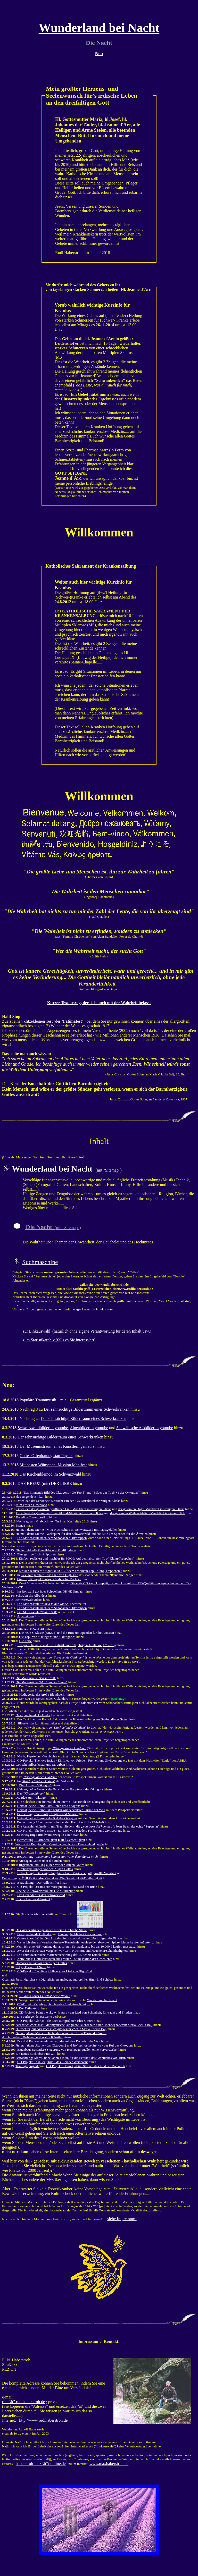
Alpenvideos (25, 1616)
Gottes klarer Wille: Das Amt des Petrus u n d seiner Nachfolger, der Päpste (69, 1938)
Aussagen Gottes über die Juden (40, 1861)
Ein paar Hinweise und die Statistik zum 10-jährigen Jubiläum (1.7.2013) (67, 1645)
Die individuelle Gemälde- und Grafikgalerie (45, 1550)
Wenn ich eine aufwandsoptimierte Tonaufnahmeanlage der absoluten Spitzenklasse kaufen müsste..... (85, 1942)
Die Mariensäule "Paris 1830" (37, 1612)
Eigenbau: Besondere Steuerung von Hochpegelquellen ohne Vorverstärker (67, 2049)
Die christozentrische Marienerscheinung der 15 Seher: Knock (59, 1955)
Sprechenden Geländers (52, 1699)
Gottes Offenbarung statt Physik (46, 1455)
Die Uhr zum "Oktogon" (35, 1785)
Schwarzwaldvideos (28, 1600)
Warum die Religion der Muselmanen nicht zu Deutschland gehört (59, 1844)
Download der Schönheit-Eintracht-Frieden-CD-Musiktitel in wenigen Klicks (68, 1501)
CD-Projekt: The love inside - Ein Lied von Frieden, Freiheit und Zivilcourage (69, 1760)
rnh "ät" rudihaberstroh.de (23, 2402)
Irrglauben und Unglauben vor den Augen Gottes (51, 1865)
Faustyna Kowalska (166, 1099)
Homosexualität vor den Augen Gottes (41, 1963)
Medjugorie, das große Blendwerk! (42, 1694)
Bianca (20, 1525)
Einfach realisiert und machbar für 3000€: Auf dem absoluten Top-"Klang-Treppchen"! (77, 1558)
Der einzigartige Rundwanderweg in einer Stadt (47, 1835)
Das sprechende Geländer (34, 1934)
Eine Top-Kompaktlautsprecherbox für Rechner (49, 1579)
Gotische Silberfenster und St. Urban (40, 1764)
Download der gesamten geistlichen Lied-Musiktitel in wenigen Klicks (63, 1509)
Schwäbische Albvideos (31, 1595)
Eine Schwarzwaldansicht (32, 1899)
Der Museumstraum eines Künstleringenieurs (57, 1446)
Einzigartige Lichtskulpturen (36, 1554)
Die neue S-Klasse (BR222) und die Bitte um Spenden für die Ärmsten (66, 1633)
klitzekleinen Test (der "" (54, 1021)
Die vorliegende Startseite (34, 2016)
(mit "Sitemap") (67, 1170)
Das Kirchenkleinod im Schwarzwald (50, 1474)
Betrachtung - (58, 1856)
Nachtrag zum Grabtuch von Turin (39, 1521)
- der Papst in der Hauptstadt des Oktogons (60, 1789)
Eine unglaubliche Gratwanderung (81, 1934)
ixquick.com (104, 1309)
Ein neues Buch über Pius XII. (35, 2054)
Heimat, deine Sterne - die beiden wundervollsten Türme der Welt (61, 1810)
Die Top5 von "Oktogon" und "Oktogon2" (47, 1637)
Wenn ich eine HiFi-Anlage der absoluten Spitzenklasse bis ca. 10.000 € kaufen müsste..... (75, 1946)
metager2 (77, 1309)
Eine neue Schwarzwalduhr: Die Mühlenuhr (45, 1891)
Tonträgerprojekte (27, 2066)
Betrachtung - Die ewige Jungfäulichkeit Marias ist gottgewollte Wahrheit (66, 1873)
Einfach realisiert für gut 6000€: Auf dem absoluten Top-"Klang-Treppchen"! (70, 1571)
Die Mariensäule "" (43, 1604)
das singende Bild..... (30, 1497)
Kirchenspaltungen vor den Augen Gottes (45, 1869)
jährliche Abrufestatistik (37, 1914)
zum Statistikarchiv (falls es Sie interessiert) (59, 1340)
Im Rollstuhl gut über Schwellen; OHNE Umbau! (50, 1591)
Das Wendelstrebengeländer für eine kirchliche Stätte (51, 1930)
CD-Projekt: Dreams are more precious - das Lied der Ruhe (57, 1887)
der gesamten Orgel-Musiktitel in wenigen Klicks (151, 1509)
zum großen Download (31, 1505)
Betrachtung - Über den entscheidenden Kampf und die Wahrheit (60, 1822)
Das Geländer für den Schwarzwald (41, 1895)
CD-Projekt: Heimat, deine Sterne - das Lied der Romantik (85, 2066)
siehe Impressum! (121, 2219)
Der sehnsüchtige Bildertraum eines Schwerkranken (86, 1409)
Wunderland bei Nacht (102, 2000)
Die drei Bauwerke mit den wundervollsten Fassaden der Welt (58, 2041)
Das (31, 1793)
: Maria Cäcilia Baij (60, 2029)
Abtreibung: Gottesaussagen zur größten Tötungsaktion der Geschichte (64, 1959)
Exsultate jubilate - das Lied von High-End (49, 1575)
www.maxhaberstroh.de (108, 2463)
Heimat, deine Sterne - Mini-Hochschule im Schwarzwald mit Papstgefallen (66, 1529)
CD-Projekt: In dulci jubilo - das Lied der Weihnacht (52, 2062)
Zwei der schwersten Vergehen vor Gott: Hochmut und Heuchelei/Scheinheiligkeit (72, 1950)
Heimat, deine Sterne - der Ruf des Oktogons (47, 1818)
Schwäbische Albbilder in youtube (144, 1428)
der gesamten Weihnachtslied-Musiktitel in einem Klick (147, 1513)
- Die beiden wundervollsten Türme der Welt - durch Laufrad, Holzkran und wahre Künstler (54, 2035)
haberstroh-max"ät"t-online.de (41, 2463)
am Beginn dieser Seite (111, 1719)
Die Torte (25, 1641)
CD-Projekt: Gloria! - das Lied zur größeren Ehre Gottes (55, 2021)
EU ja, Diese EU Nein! (30, 1967)
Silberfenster (89, 1703)
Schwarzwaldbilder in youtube (43, 1428)
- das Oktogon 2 (40, 2045)
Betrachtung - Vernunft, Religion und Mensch (47, 1814)
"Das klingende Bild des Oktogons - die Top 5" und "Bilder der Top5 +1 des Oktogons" (81, 1492)
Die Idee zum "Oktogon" (32, 1797)
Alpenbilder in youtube (89, 1428)
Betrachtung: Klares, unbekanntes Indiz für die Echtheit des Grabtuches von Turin (70, 2058)
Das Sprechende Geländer (32, 1715)
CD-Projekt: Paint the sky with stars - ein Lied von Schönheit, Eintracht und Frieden (75, 2012)
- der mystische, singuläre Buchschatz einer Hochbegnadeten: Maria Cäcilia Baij (83, 2025)
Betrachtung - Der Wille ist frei (38, 1882)
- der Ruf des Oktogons (103, 2045)
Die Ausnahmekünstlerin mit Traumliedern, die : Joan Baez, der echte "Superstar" (88, 1826)
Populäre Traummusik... (39, 1400)
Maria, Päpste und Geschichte (37, 1756)
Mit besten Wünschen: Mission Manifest (53, 1465)
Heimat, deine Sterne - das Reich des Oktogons (73, 1802)
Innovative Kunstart (30, 1628)
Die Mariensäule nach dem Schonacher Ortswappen (52, 1538)
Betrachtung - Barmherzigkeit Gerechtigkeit (51, 1840)
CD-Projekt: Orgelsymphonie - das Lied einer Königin (53, 2004)
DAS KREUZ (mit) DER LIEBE (45, 1483)
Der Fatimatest (29, 2008)
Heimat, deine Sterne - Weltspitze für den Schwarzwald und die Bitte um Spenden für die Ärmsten (81, 1534)
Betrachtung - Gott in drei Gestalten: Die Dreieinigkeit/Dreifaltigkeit (52, 1878)
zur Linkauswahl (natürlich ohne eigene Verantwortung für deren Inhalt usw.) (87, 1331)
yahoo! (59, 1309)
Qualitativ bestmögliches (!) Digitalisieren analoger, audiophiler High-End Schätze (57, 1979)
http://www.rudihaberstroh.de (43, 2420)
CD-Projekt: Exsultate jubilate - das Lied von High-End (54, 1971)
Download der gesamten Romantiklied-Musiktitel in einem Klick (60, 1513)
